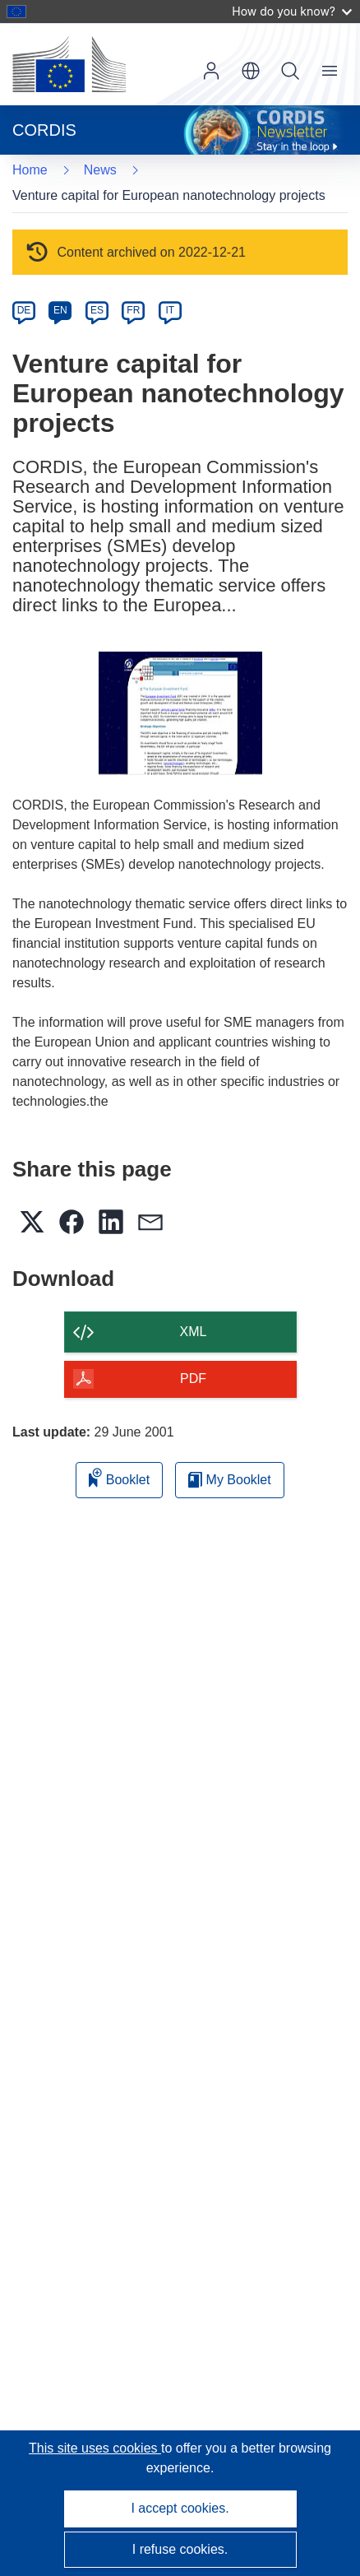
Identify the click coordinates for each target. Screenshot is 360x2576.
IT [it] (169, 310)
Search (290, 71)
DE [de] (24, 310)
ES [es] (97, 310)
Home (30, 170)
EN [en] (60, 310)
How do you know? (292, 11)
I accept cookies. (179, 2508)
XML (193, 1332)
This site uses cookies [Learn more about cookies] (95, 2448)
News (100, 170)
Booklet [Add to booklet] (119, 1477)
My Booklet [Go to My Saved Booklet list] (229, 1480)
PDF (193, 1378)
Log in (211, 71)
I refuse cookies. (180, 2549)
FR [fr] (133, 310)
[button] (251, 71)
